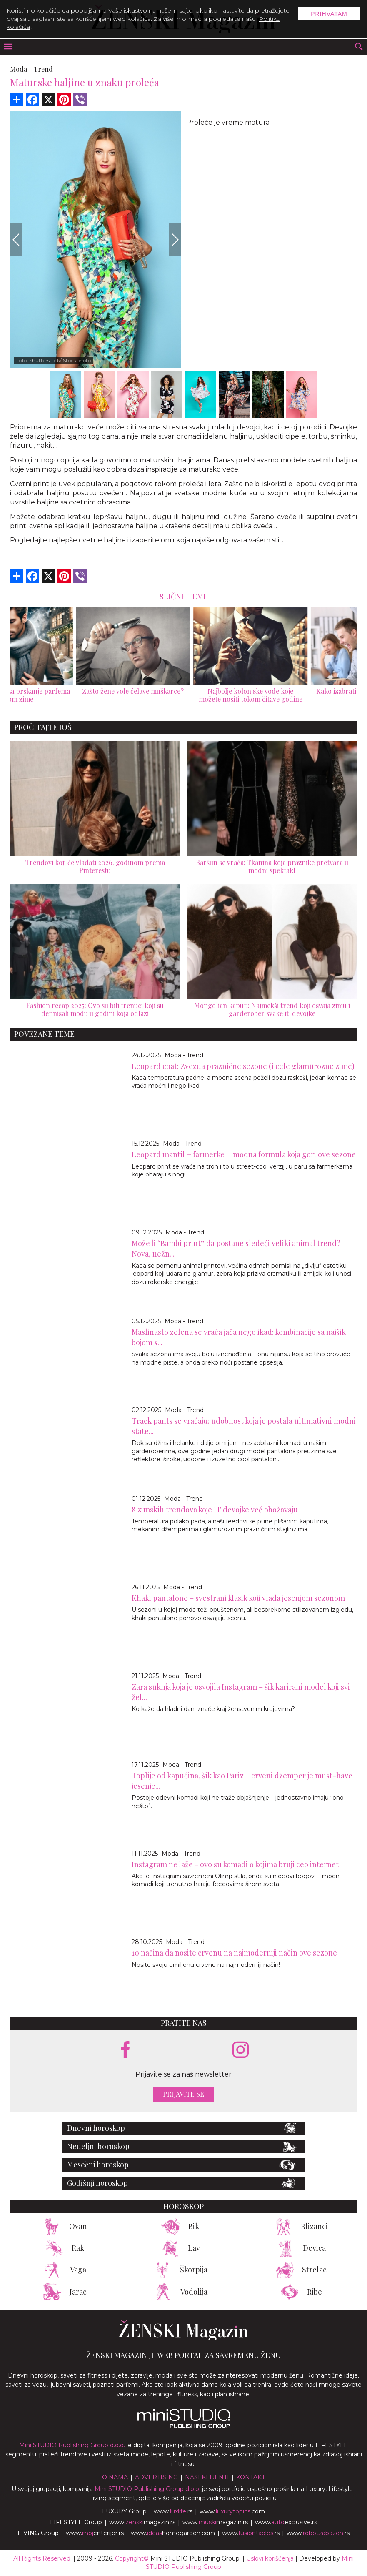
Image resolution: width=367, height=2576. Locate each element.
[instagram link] (240, 2050)
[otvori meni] (7, 47)
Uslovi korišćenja (270, 2558)
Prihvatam (329, 13)
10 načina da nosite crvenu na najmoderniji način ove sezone (234, 1953)
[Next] (175, 239)
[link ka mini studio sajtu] (183, 2426)
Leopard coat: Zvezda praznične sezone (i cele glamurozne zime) (243, 1066)
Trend (43, 69)
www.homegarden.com (173, 2533)
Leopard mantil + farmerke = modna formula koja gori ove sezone (244, 1154)
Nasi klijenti (207, 2477)
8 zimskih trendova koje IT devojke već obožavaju (215, 1510)
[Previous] (16, 239)
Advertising (156, 2477)
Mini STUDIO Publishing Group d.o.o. (72, 2445)
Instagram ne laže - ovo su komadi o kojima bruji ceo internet (235, 1864)
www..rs (173, 2511)
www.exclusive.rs (286, 2522)
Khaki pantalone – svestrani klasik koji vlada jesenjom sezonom (238, 1598)
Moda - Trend (184, 1055)
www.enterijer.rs (95, 2533)
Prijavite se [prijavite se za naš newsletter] (183, 2093)
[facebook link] (125, 2050)
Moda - (21, 69)
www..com (232, 2511)
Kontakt (250, 2477)
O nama (115, 2477)
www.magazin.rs (142, 2522)
